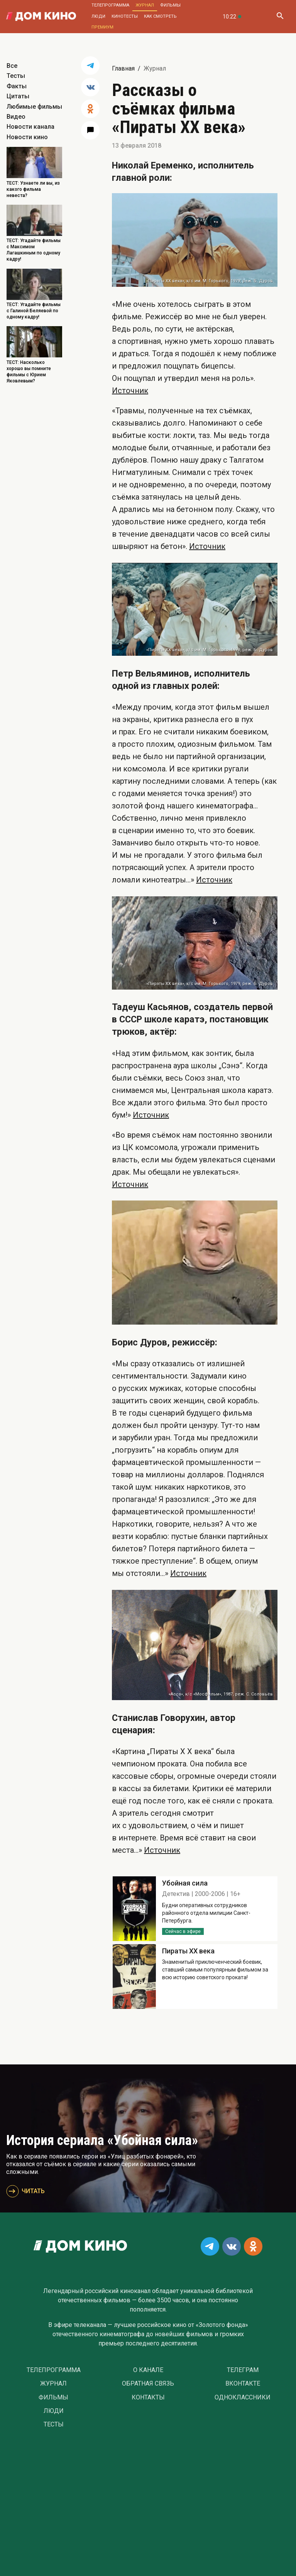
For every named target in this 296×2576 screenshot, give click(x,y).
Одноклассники (243, 2397)
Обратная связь (148, 2383)
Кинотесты (125, 16)
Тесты (16, 75)
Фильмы (170, 5)
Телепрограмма (110, 5)
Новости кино (27, 137)
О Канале (148, 2370)
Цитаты (18, 96)
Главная (123, 68)
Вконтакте (242, 2383)
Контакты (148, 2397)
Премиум (102, 27)
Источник (130, 390)
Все (12, 65)
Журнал (144, 5)
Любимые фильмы (34, 106)
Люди (98, 16)
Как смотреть (160, 16)
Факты (17, 86)
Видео (16, 116)
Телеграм (243, 2370)
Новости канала (30, 126)
